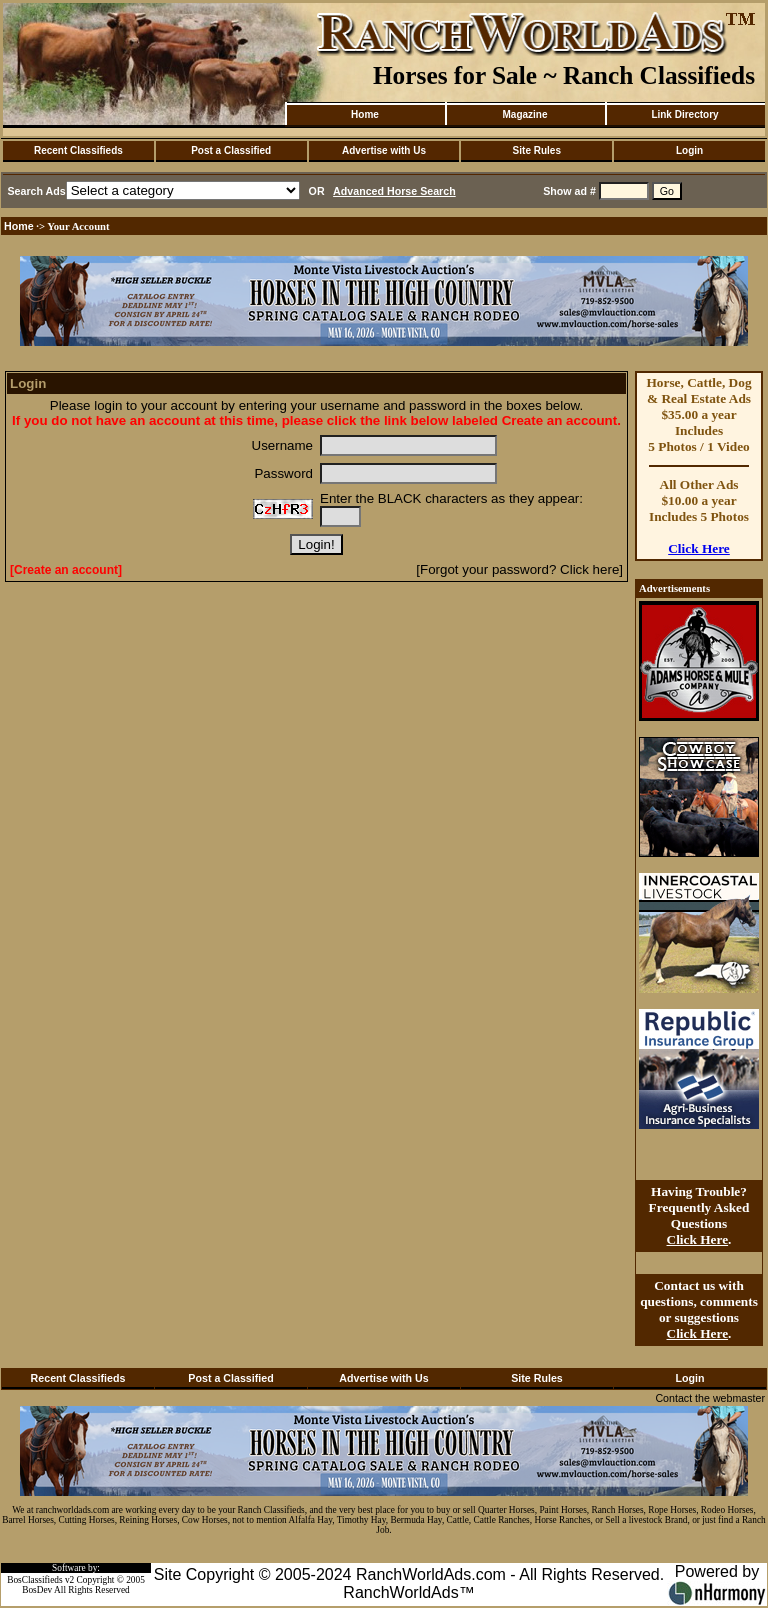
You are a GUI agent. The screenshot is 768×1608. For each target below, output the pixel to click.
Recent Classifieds (78, 150)
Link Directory (684, 114)
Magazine (524, 114)
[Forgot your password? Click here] (519, 569)
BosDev (37, 1590)
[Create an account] (66, 570)
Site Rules (537, 150)
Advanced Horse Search (394, 191)
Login (689, 150)
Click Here (699, 548)
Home (365, 114)
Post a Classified (231, 150)
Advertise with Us (384, 150)
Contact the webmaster (710, 1398)
